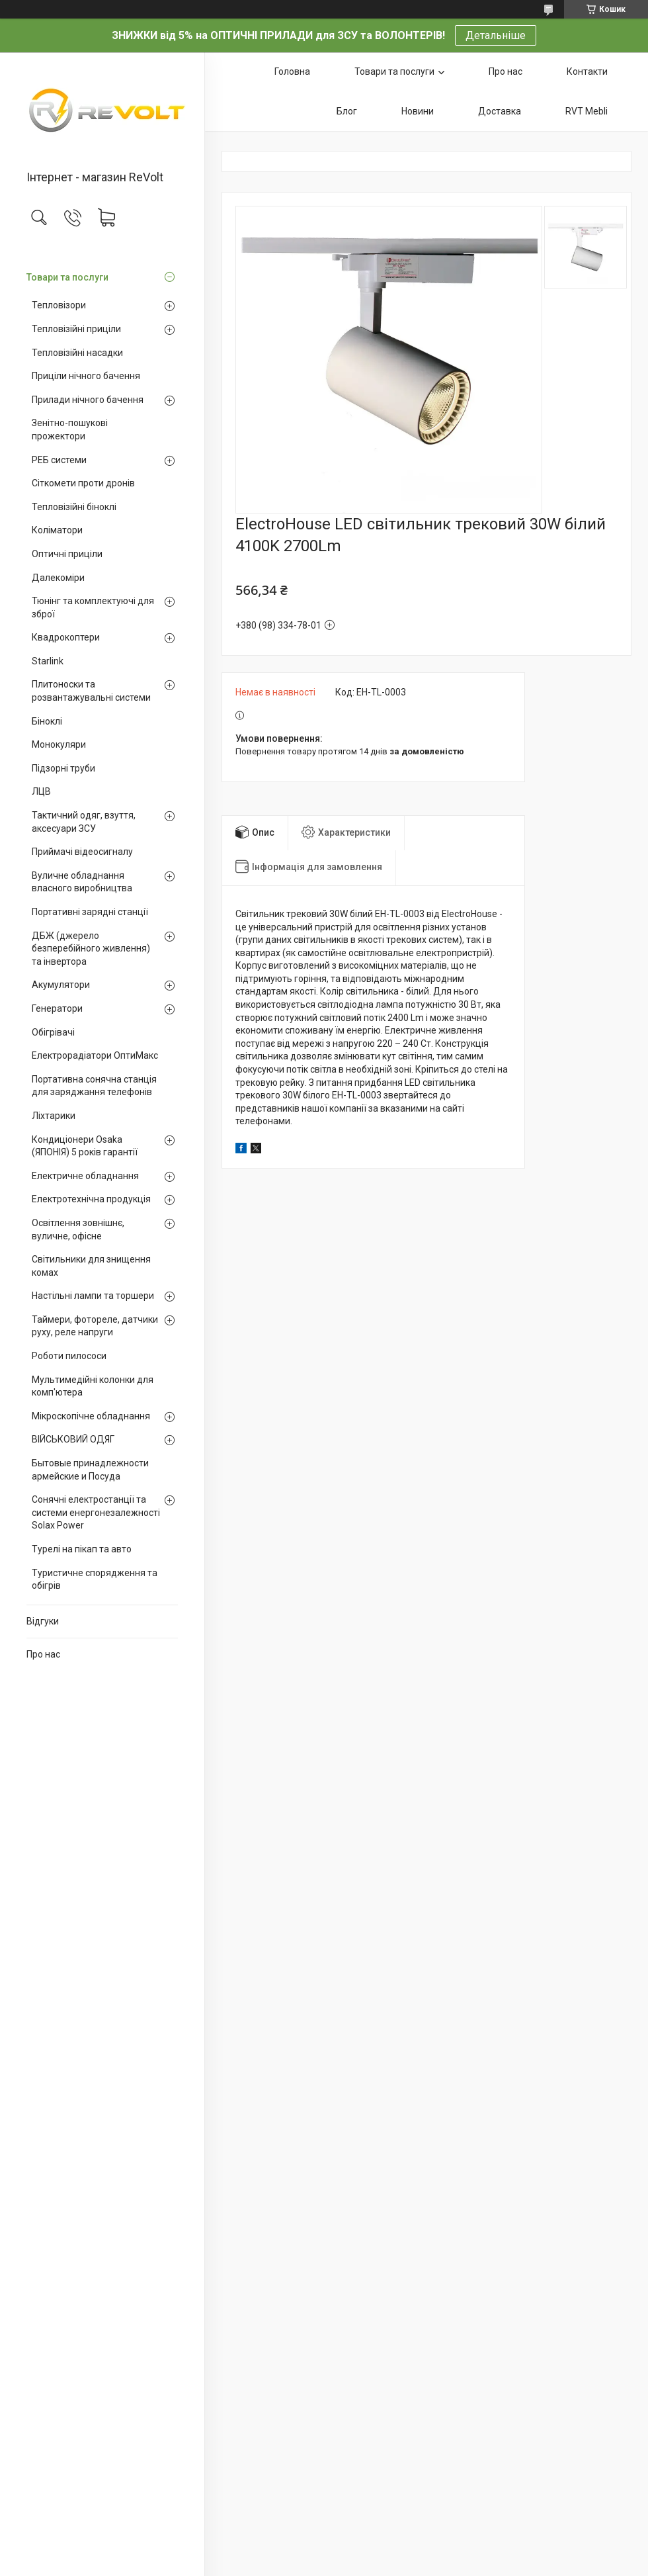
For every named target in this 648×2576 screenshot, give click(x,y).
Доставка (499, 111)
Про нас (43, 1654)
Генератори (57, 1008)
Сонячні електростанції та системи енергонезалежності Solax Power (96, 1512)
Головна (292, 71)
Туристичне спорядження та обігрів (94, 1579)
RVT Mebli (586, 111)
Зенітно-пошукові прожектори (70, 429)
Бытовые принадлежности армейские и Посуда (90, 1470)
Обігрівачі (53, 1032)
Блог (347, 111)
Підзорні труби (63, 768)
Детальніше (496, 35)
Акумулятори (61, 984)
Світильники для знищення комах (91, 1266)
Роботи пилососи (69, 1356)
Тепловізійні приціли (76, 329)
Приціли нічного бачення (86, 376)
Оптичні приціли (67, 554)
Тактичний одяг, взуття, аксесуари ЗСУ (84, 822)
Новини (417, 111)
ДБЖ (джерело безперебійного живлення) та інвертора (91, 948)
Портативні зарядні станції (90, 912)
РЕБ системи (59, 460)
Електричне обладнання (85, 1176)
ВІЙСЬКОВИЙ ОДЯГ (73, 1439)
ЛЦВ (41, 791)
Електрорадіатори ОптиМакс (95, 1055)
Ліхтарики (53, 1115)
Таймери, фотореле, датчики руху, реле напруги (95, 1326)
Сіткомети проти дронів (83, 483)
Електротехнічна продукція (91, 1199)
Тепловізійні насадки (77, 352)
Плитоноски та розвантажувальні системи (91, 691)
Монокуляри (59, 744)
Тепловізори (59, 305)
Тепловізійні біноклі (74, 507)
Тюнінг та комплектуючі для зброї (93, 607)
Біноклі (47, 721)
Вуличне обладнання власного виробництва (82, 882)
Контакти (587, 71)
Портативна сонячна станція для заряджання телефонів (94, 1086)
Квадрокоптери (66, 637)
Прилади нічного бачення (87, 399)
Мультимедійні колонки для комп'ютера (92, 1386)
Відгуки (42, 1621)
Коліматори (57, 530)
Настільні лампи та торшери (93, 1295)
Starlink (47, 661)
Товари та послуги (67, 277)
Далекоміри (58, 577)
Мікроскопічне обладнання (91, 1416)
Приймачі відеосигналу (82, 851)
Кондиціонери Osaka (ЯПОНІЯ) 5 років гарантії (85, 1146)
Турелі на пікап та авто (82, 1549)
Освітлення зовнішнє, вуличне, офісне (78, 1229)
